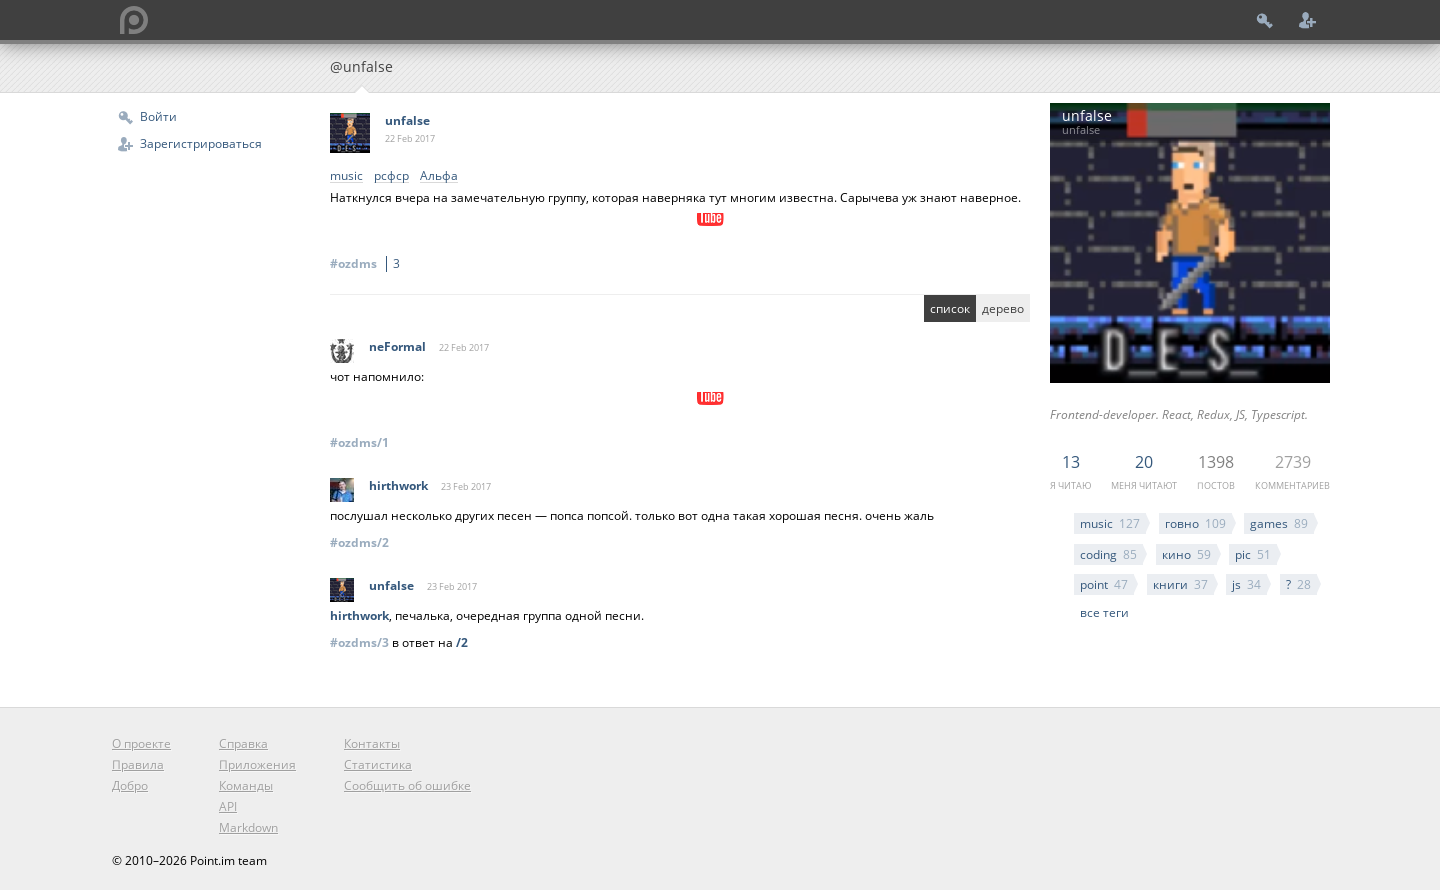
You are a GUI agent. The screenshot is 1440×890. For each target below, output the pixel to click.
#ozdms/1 (359, 442)
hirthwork (398, 485)
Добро (130, 785)
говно (1195, 523)
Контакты (372, 743)
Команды (246, 785)
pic (1253, 554)
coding (1108, 554)
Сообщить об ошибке (407, 785)
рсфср (391, 176)
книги (1180, 584)
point (1104, 584)
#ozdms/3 (359, 642)
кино (1186, 554)
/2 (462, 642)
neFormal (397, 346)
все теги (1104, 612)
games (1279, 523)
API (228, 806)
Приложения (257, 764)
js (1246, 584)
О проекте (141, 743)
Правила (138, 764)
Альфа (439, 176)
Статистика (378, 764)
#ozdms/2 (359, 542)
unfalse (407, 120)
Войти (158, 116)
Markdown (248, 827)
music (1110, 523)
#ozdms (368, 263)
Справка (243, 743)
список (950, 308)
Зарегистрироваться (201, 143)
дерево (1003, 308)
